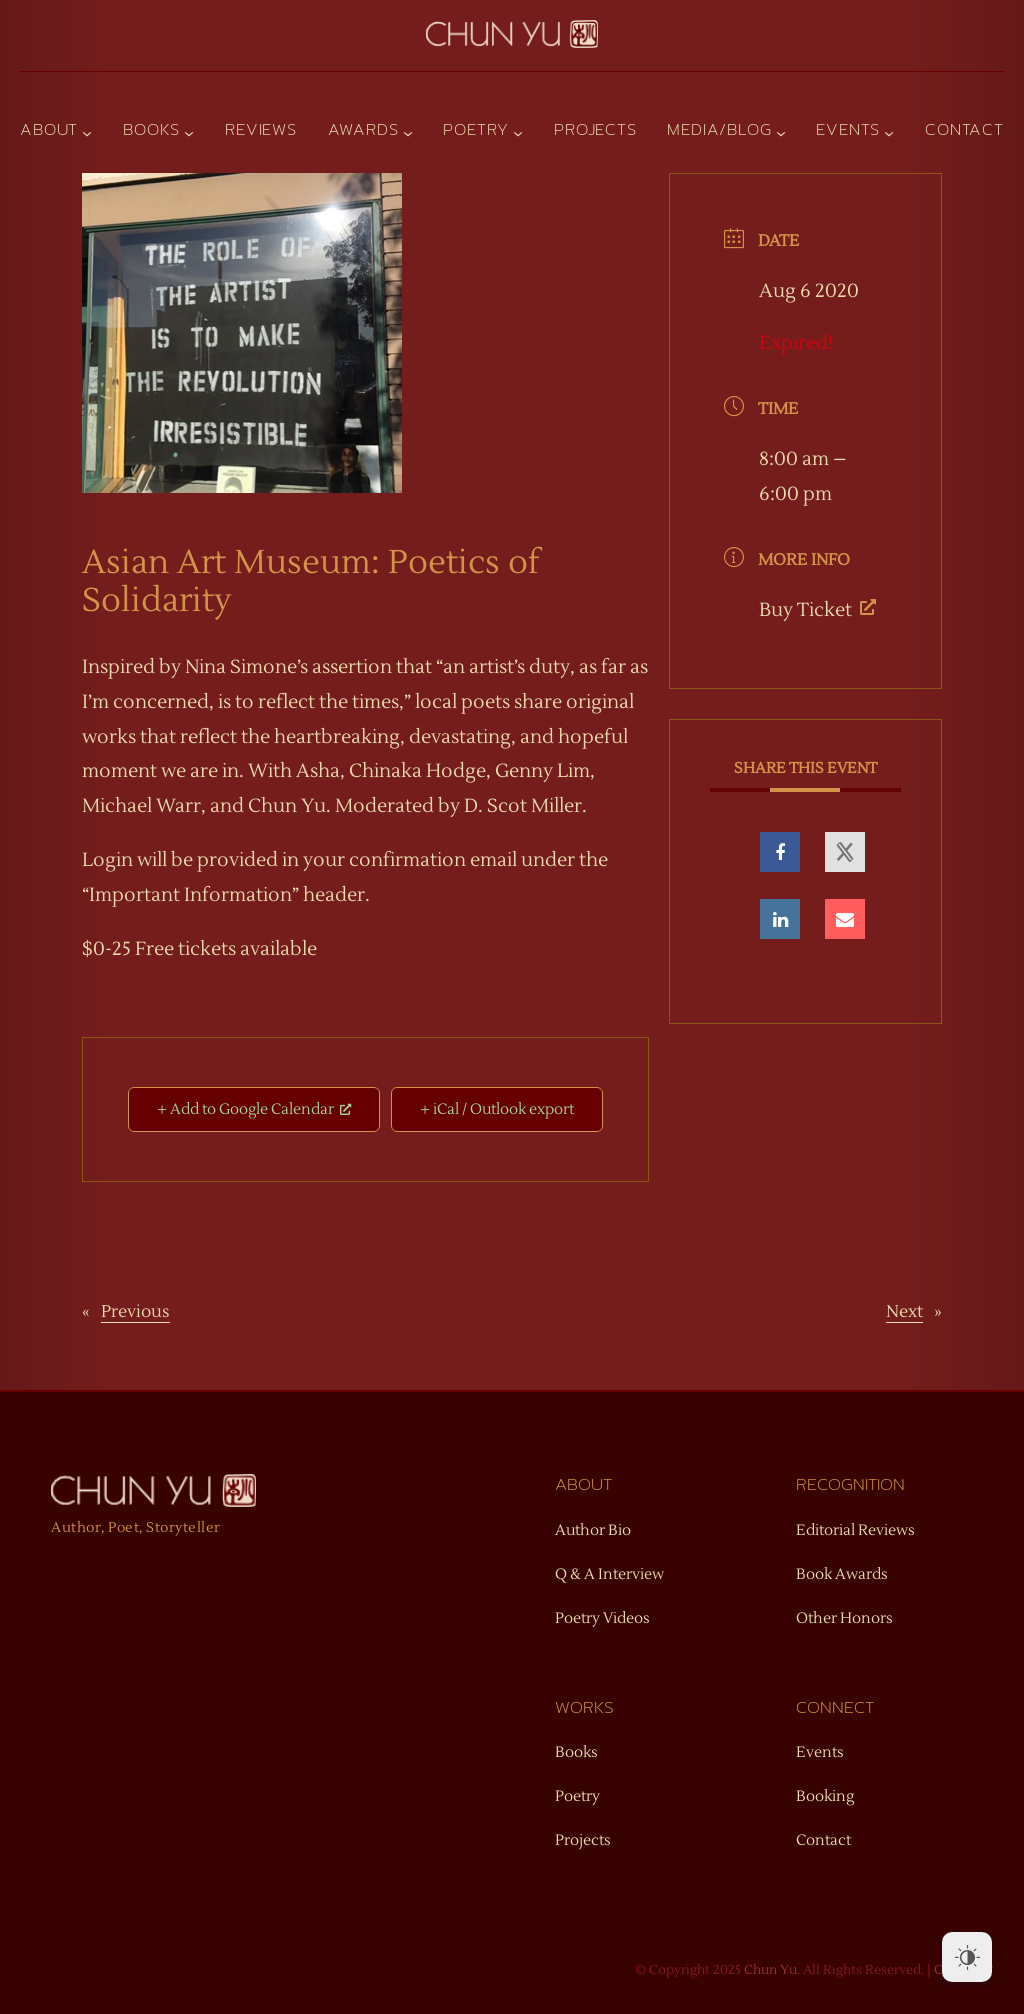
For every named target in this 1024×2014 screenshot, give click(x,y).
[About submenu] (87, 133)
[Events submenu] (889, 133)
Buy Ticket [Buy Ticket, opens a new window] (817, 610)
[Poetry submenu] (518, 133)
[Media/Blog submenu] (781, 133)
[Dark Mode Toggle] (967, 1957)
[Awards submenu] (408, 133)
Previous (135, 1312)
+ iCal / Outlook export (497, 1109)
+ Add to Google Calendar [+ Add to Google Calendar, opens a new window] (254, 1109)
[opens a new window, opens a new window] (780, 852)
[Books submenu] (189, 133)
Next (904, 1312)
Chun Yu (770, 1970)
